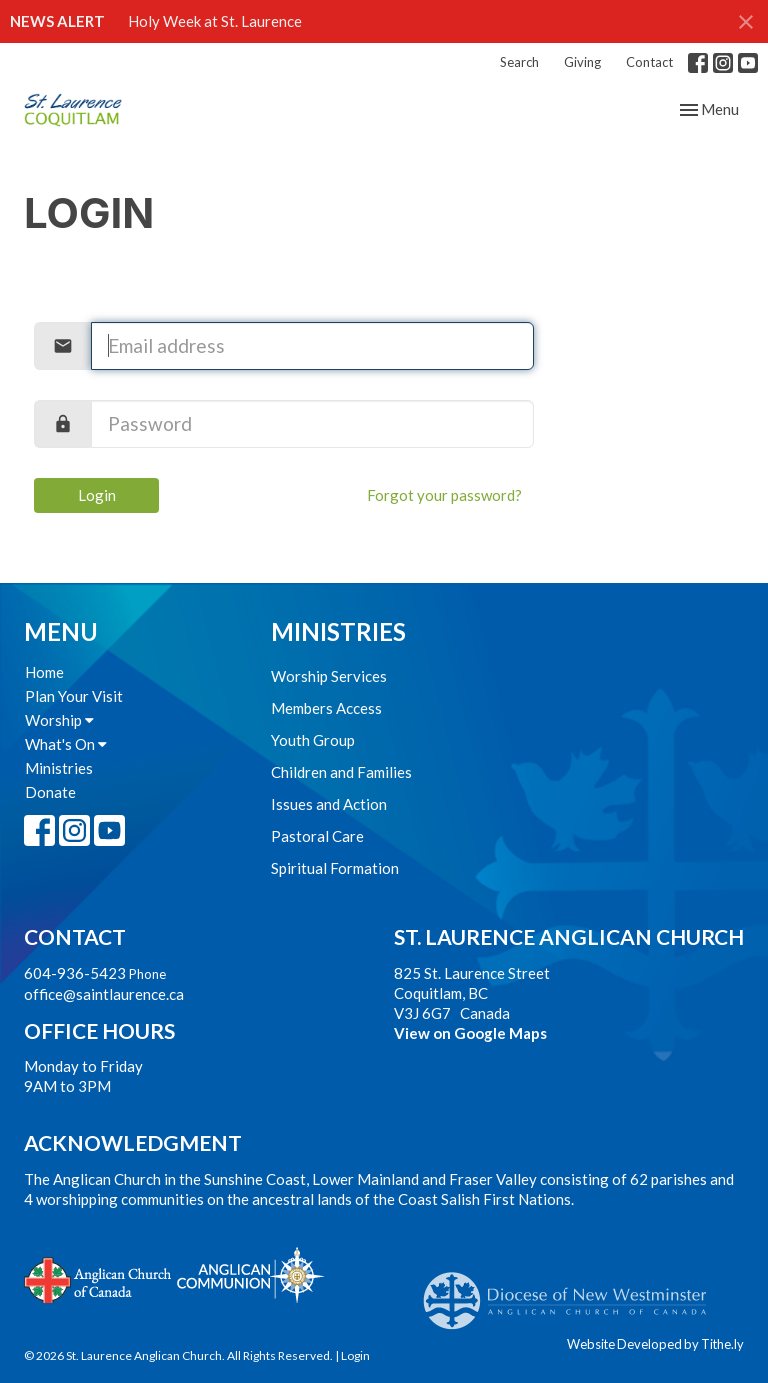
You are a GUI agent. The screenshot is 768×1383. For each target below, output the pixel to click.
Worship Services (329, 676)
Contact (649, 62)
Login (97, 495)
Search (519, 62)
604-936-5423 (75, 973)
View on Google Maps (470, 1033)
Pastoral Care (317, 836)
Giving (582, 62)
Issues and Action (329, 804)
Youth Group (313, 740)
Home (44, 672)
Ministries (59, 768)
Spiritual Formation (335, 868)
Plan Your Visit (74, 696)
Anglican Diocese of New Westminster (572, 1291)
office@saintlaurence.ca (104, 994)
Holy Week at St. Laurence (215, 21)
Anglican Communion (250, 1274)
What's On (66, 744)
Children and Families (341, 772)
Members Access (326, 708)
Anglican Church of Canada (98, 1278)
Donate (50, 792)
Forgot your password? (444, 495)
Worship (59, 720)
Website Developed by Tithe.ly (655, 1344)
